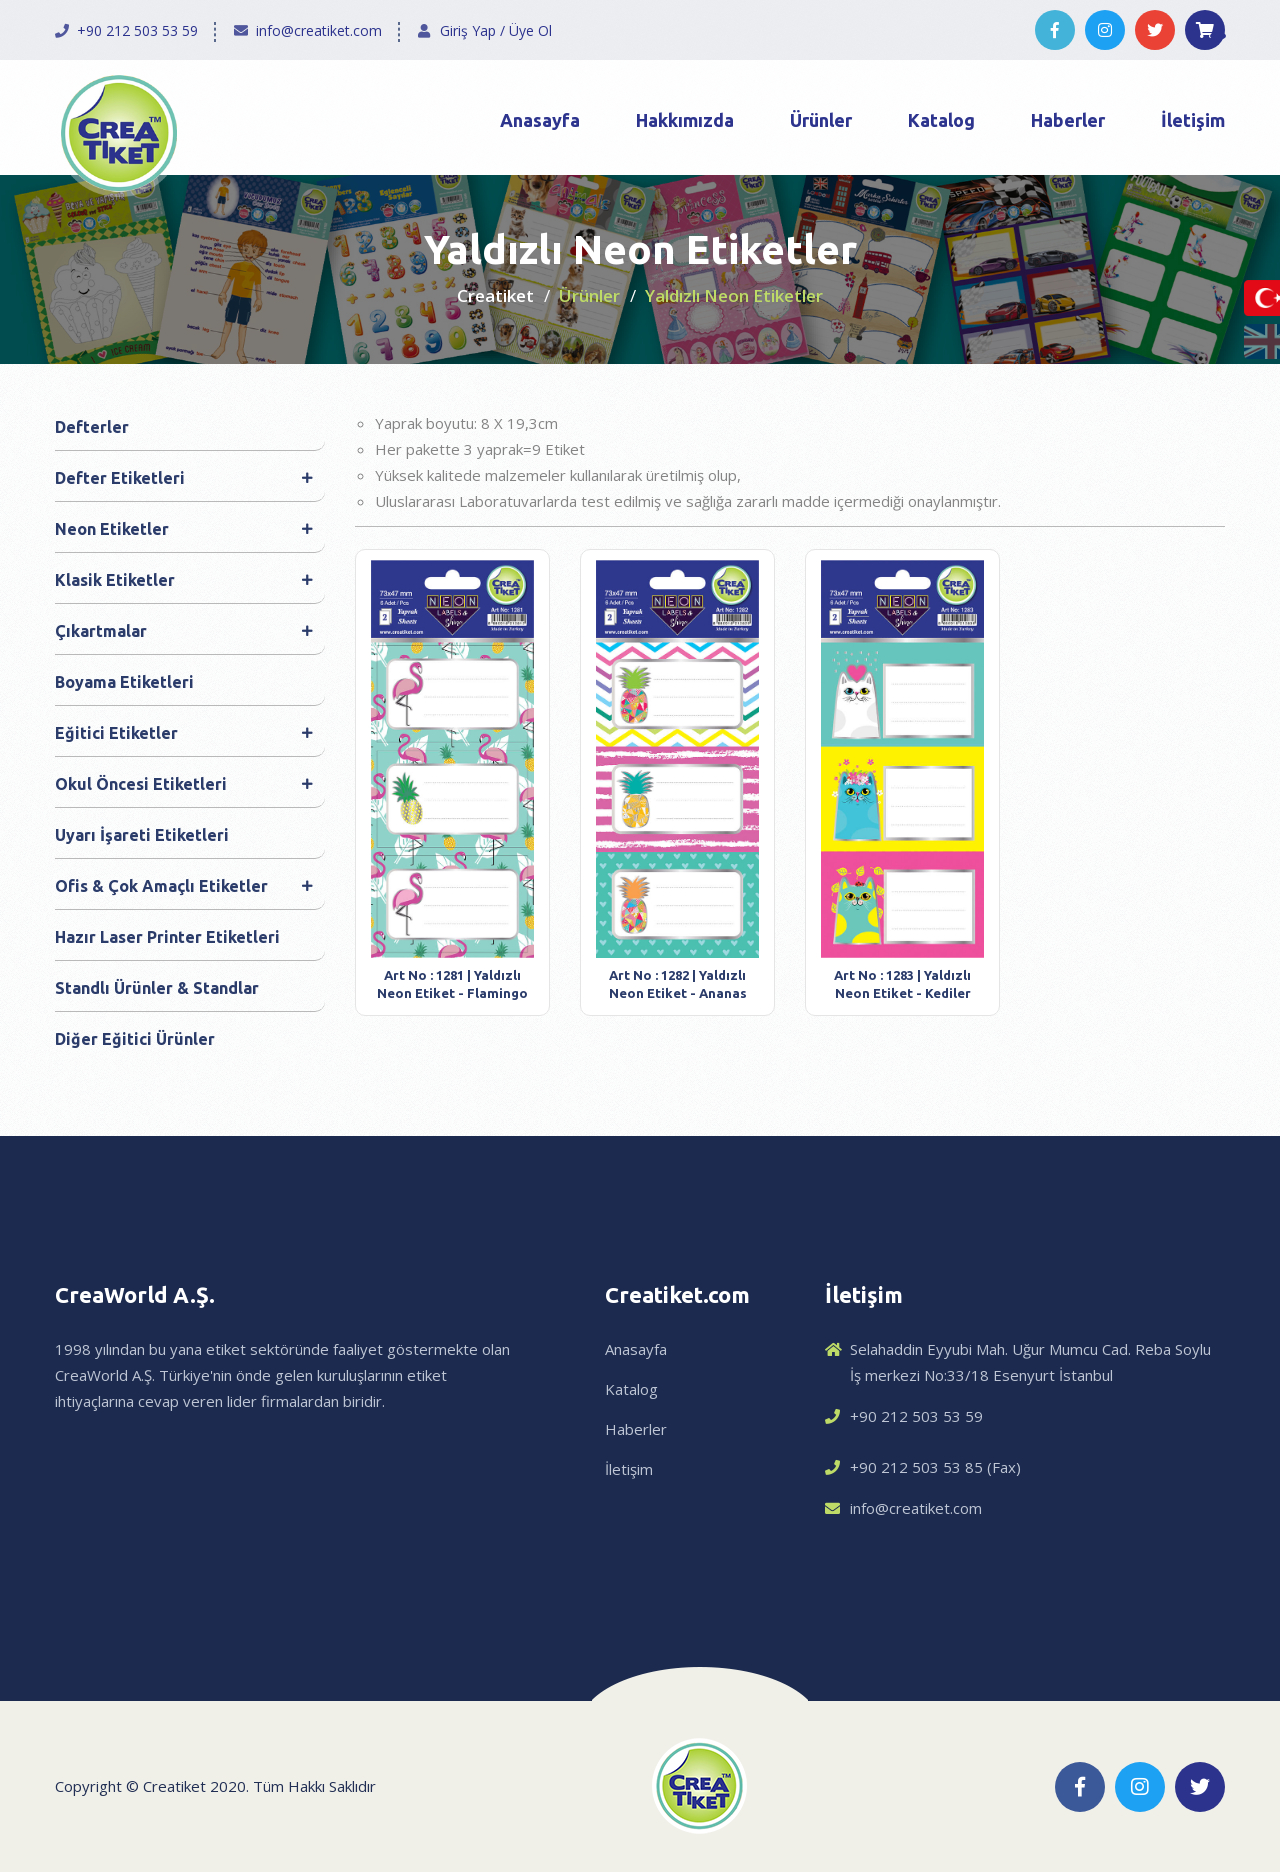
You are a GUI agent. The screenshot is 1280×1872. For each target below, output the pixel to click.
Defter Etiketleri (184, 478)
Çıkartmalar (184, 631)
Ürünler (821, 120)
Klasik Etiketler (184, 580)
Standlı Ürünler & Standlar (157, 988)
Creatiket (495, 295)
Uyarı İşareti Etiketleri (142, 835)
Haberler (1068, 120)
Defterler (92, 427)
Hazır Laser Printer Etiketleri (167, 937)
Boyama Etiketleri (124, 682)
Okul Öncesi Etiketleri (184, 784)
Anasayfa (540, 120)
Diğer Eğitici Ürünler (135, 1039)
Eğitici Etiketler (184, 733)
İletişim (1193, 120)
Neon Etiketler (184, 529)
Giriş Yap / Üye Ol (496, 30)
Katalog (941, 120)
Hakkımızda (685, 120)
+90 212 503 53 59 (137, 30)
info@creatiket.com (319, 30)
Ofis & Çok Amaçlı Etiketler (184, 886)
